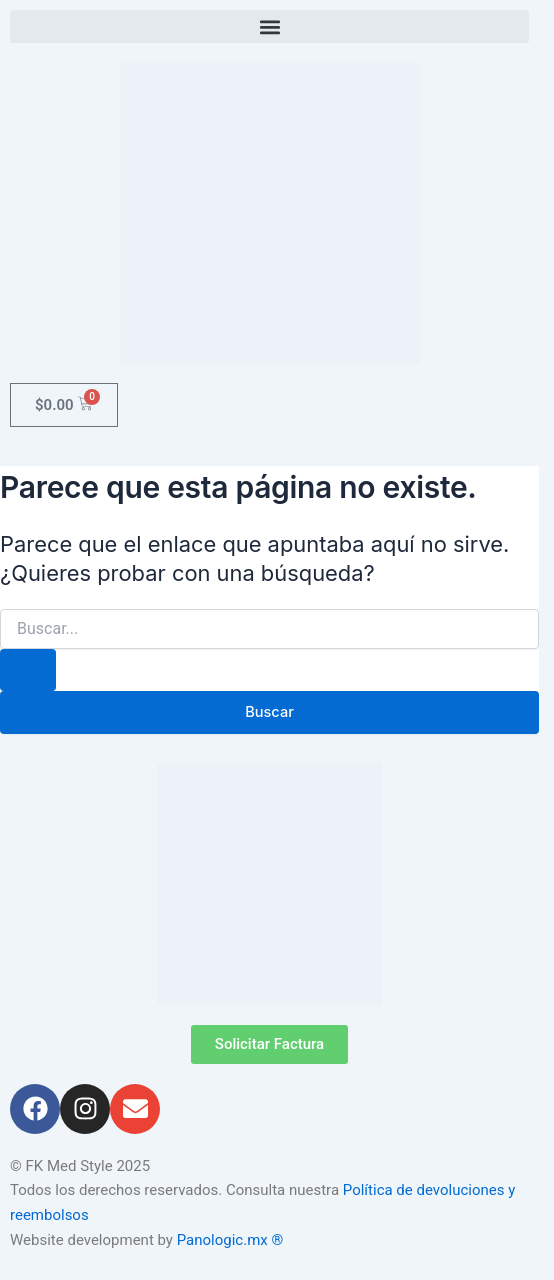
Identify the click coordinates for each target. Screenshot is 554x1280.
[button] (269, 26)
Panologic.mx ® (232, 1240)
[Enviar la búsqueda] (28, 670)
